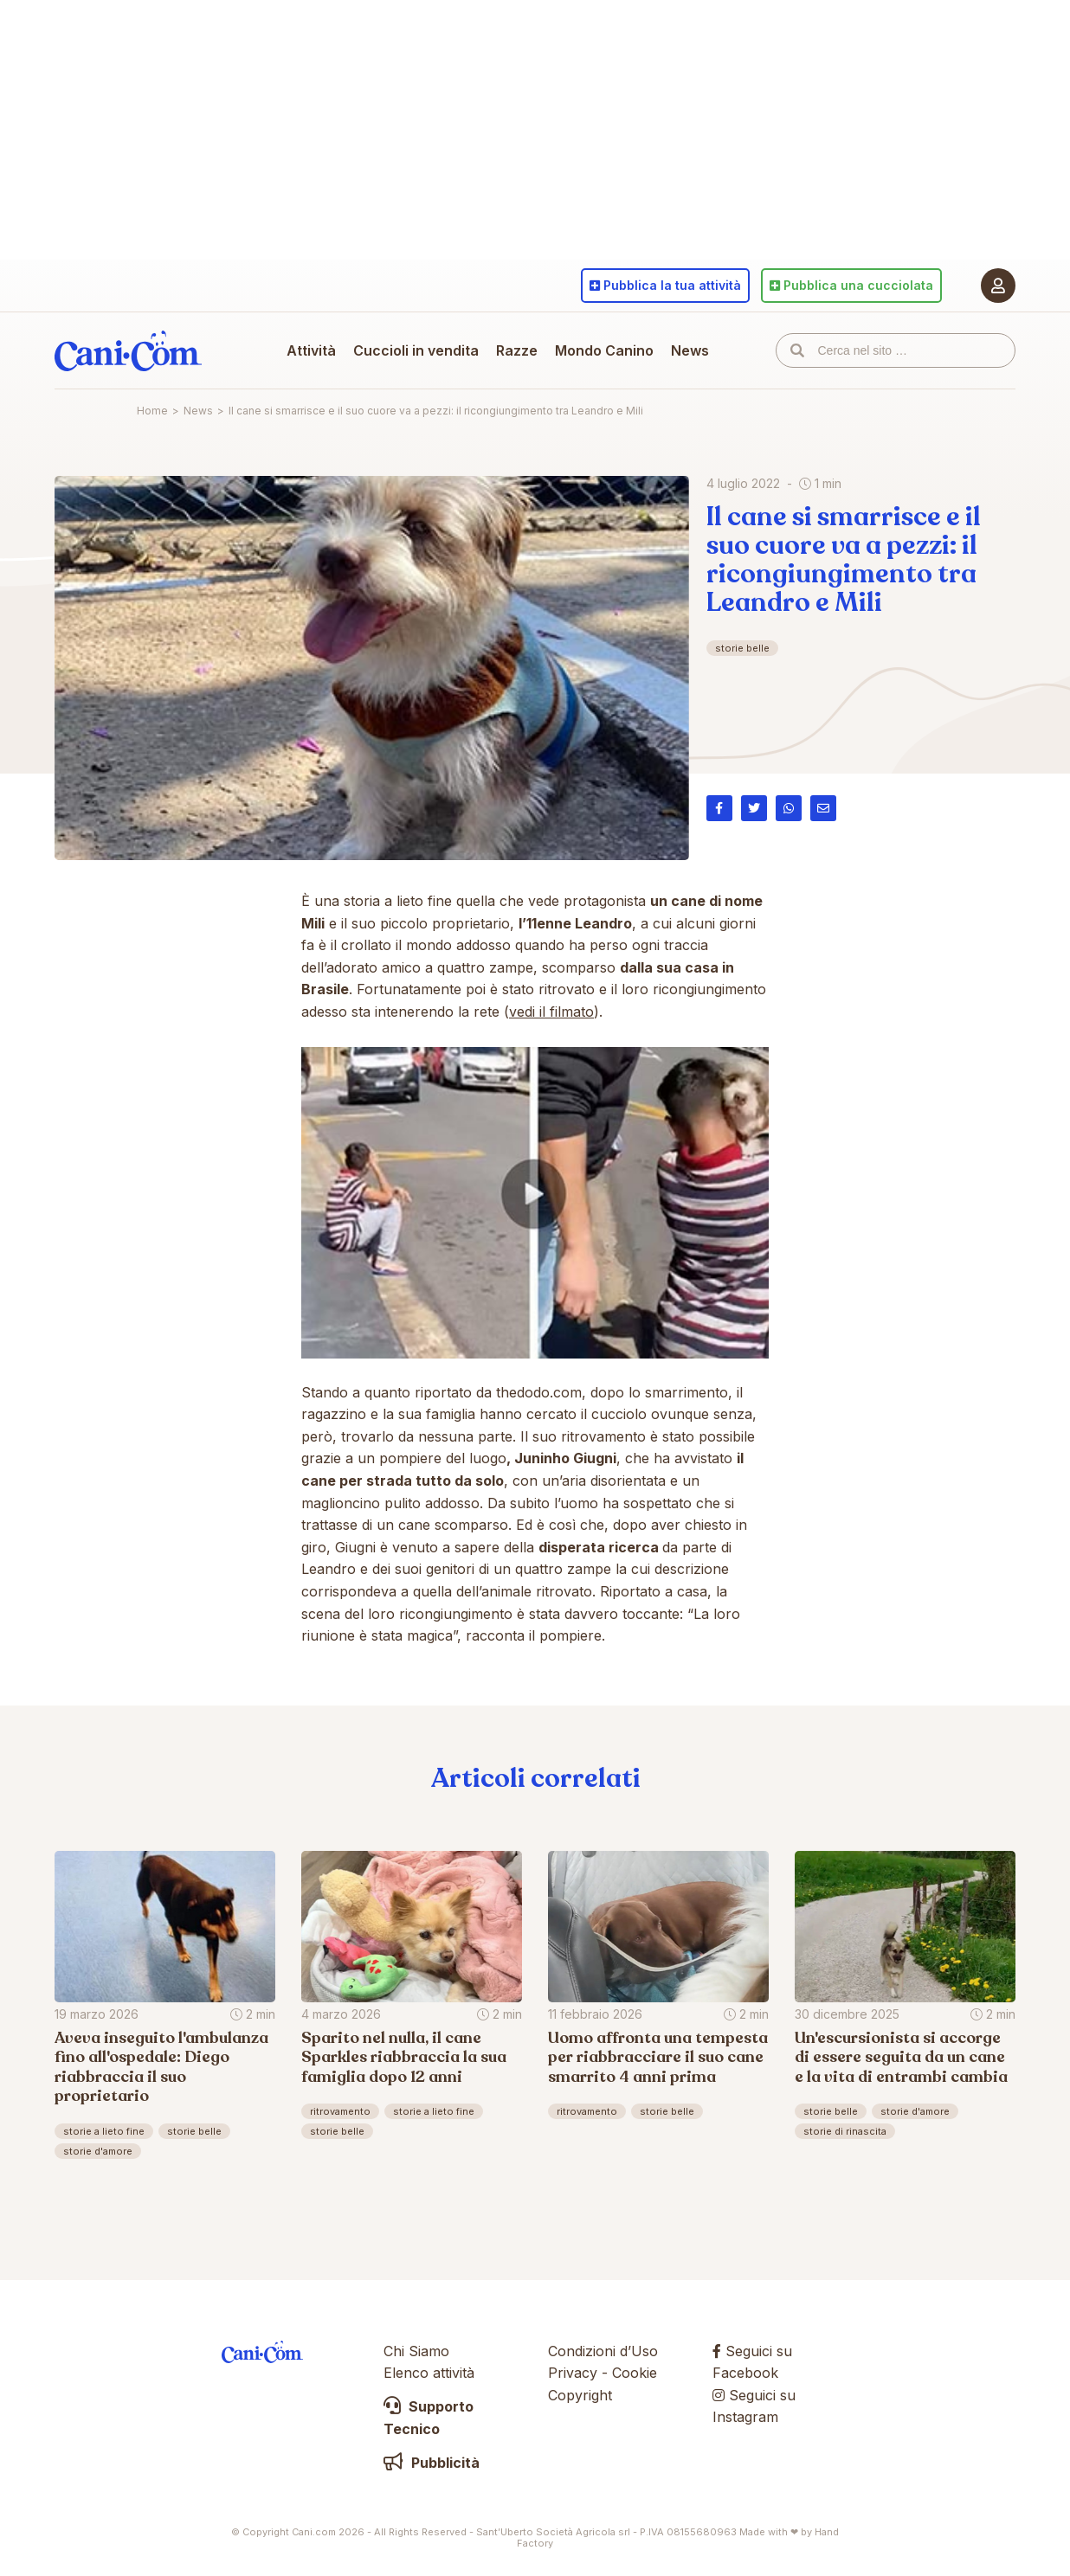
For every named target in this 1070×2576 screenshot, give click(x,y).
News (690, 350)
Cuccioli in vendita (416, 350)
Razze (517, 350)
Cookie (634, 2372)
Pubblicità (432, 2462)
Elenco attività (429, 2372)
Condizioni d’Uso (603, 2351)
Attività (311, 350)
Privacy (572, 2372)
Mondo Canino (604, 350)
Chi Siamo (416, 2351)
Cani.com (128, 350)
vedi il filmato (551, 1011)
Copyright (580, 2395)
